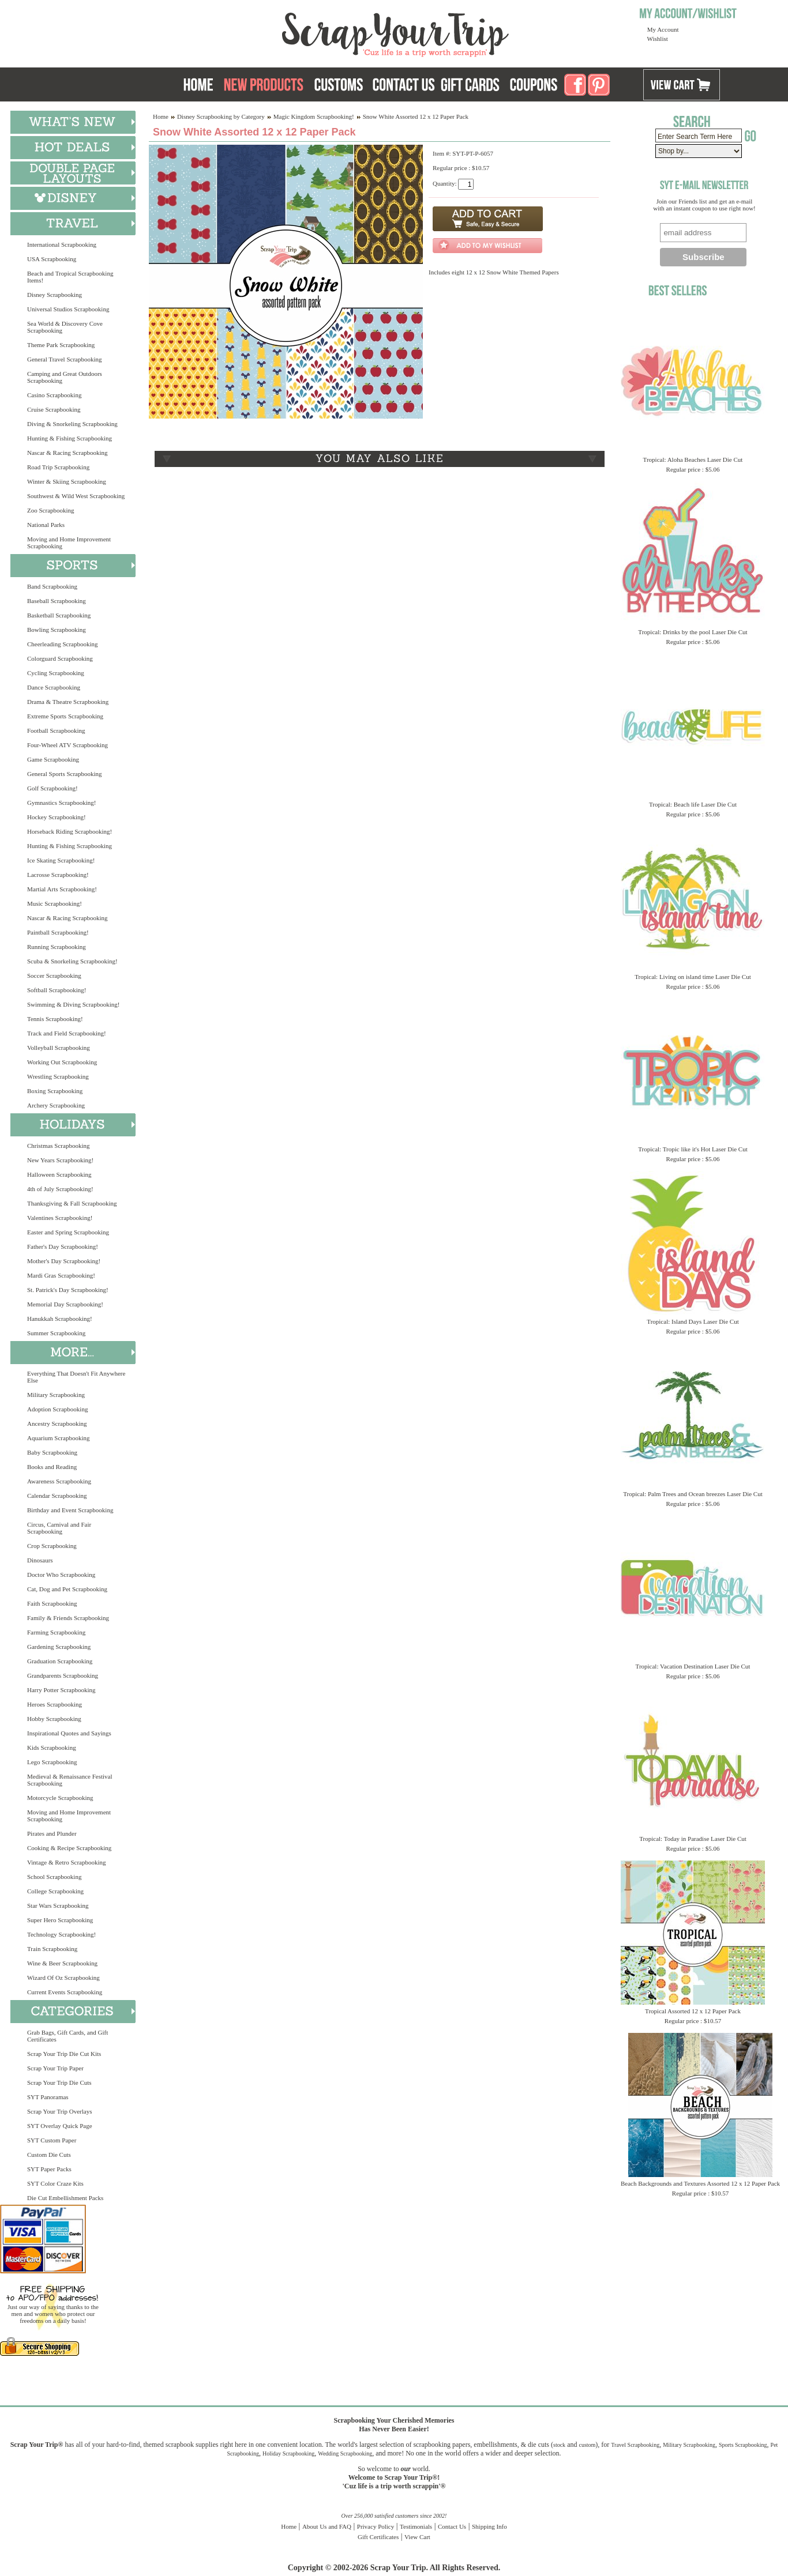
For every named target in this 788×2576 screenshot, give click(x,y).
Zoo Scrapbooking (50, 510)
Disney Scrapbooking (54, 294)
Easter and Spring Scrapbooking (68, 1232)
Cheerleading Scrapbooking (62, 644)
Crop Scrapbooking (52, 1545)
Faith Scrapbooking (52, 1603)
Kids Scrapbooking (51, 1747)
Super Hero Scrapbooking (60, 1919)
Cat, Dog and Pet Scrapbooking (67, 1588)
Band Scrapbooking (52, 586)
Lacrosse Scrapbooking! (58, 874)
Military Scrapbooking (56, 1394)
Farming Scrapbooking (56, 1632)
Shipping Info (489, 2526)
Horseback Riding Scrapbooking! (69, 831)
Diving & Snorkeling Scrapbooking (72, 423)
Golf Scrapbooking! (52, 788)
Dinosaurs (40, 1560)
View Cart (417, 2536)
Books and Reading (52, 1466)
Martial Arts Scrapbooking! (62, 889)
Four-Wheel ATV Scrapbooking (67, 744)
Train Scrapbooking (52, 1948)
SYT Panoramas (48, 2096)
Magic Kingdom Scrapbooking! (313, 116)
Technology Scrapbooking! (61, 1934)
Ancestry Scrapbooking (57, 1423)
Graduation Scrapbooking (59, 1661)
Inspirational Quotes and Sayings (69, 1733)
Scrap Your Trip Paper (55, 2068)
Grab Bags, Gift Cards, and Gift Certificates (67, 2036)
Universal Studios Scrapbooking (68, 309)
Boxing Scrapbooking (54, 1090)
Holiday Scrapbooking (288, 2453)
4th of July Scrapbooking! (60, 1188)
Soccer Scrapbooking (54, 975)
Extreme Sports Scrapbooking (65, 716)
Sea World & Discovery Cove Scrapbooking (65, 327)
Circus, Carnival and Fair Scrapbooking (59, 1528)
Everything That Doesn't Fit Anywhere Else (76, 1377)
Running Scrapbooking (56, 946)
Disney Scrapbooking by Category (221, 116)
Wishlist (657, 38)
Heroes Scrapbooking (54, 1704)
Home (160, 116)
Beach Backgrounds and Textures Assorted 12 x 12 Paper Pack (700, 2183)
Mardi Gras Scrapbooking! (61, 1275)
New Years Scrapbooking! (60, 1160)
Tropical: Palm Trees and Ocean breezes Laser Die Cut (693, 1493)
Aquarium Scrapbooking (58, 1437)
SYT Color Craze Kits (55, 2183)
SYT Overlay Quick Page (59, 2125)
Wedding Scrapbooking (345, 2453)
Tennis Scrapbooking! (55, 1018)
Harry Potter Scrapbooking (61, 1689)
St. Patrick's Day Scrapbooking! (67, 1289)
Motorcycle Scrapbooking (60, 1797)
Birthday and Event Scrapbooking (70, 1510)
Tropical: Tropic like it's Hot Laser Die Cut (693, 1149)
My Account (663, 29)
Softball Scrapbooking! (56, 989)
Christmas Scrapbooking (58, 1145)
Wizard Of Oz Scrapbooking (63, 1977)
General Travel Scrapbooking (64, 359)
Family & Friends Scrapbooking (68, 1617)
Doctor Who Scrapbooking (61, 1574)
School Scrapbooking (54, 1876)
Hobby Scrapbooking (54, 1718)
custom (587, 2445)
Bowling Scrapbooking (56, 629)
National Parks (46, 524)
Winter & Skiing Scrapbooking (66, 481)
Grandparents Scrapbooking (62, 1675)
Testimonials (416, 2526)
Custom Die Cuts (49, 2154)
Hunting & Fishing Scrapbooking (69, 438)
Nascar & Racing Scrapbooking (67, 452)
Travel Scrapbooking (635, 2445)
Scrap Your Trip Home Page (317, 31)
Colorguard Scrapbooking (60, 658)
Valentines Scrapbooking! (59, 1217)
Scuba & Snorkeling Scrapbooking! (72, 961)
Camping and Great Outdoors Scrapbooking (64, 377)
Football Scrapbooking (56, 730)
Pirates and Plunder (52, 1833)
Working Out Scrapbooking (62, 1062)
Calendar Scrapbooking (57, 1495)
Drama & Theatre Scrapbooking (67, 701)
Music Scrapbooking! (54, 903)
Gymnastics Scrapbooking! (61, 802)
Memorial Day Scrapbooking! (65, 1304)
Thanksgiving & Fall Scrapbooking (72, 1203)
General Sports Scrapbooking (64, 773)
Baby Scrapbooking (52, 1452)
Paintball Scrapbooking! (58, 932)
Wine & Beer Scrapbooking (62, 1963)
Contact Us (452, 2526)
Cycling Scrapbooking (55, 672)
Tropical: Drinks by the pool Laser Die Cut (692, 631)
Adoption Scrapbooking (57, 1409)
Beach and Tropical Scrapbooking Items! (70, 277)
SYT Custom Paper (51, 2140)
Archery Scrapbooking (56, 1105)
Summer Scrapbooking (56, 1333)
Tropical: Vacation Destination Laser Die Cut (693, 1666)
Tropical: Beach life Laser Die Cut (693, 804)
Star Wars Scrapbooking (57, 1905)
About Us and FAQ (326, 2526)
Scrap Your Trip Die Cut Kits (64, 2053)
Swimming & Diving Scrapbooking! (73, 1004)
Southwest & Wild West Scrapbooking (76, 495)
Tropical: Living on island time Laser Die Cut (693, 976)
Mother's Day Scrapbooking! (63, 1260)
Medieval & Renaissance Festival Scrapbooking (69, 1780)
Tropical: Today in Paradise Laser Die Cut (692, 1838)
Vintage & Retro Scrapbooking (66, 1862)
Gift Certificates (378, 2536)
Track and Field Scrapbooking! (66, 1033)
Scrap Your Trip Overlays (59, 2111)
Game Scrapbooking (53, 759)
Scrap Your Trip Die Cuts (59, 2082)
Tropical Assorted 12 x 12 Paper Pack (693, 2011)
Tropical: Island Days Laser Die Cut (692, 1321)
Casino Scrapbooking (54, 394)
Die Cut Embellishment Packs (65, 2197)
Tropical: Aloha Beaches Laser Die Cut (693, 459)
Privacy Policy (375, 2526)
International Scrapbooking (61, 244)
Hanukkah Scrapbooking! (59, 1318)
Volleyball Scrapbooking (58, 1047)
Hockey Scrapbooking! (56, 817)
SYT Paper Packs (49, 2169)
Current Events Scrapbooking (64, 1992)
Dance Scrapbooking (53, 687)
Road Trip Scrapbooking (58, 467)
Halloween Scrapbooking (59, 1174)
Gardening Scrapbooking (59, 1646)
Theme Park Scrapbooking (61, 344)
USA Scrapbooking (51, 258)
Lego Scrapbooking (52, 1761)
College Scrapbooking (55, 1891)
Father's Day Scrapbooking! (62, 1246)
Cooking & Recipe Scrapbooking (69, 1847)
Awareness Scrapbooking (59, 1481)
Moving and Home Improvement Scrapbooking (69, 542)
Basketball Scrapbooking (59, 615)
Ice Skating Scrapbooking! (61, 860)
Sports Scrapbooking (743, 2445)
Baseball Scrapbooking (56, 600)
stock (559, 2445)
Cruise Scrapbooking (54, 409)
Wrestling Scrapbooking (58, 1076)
